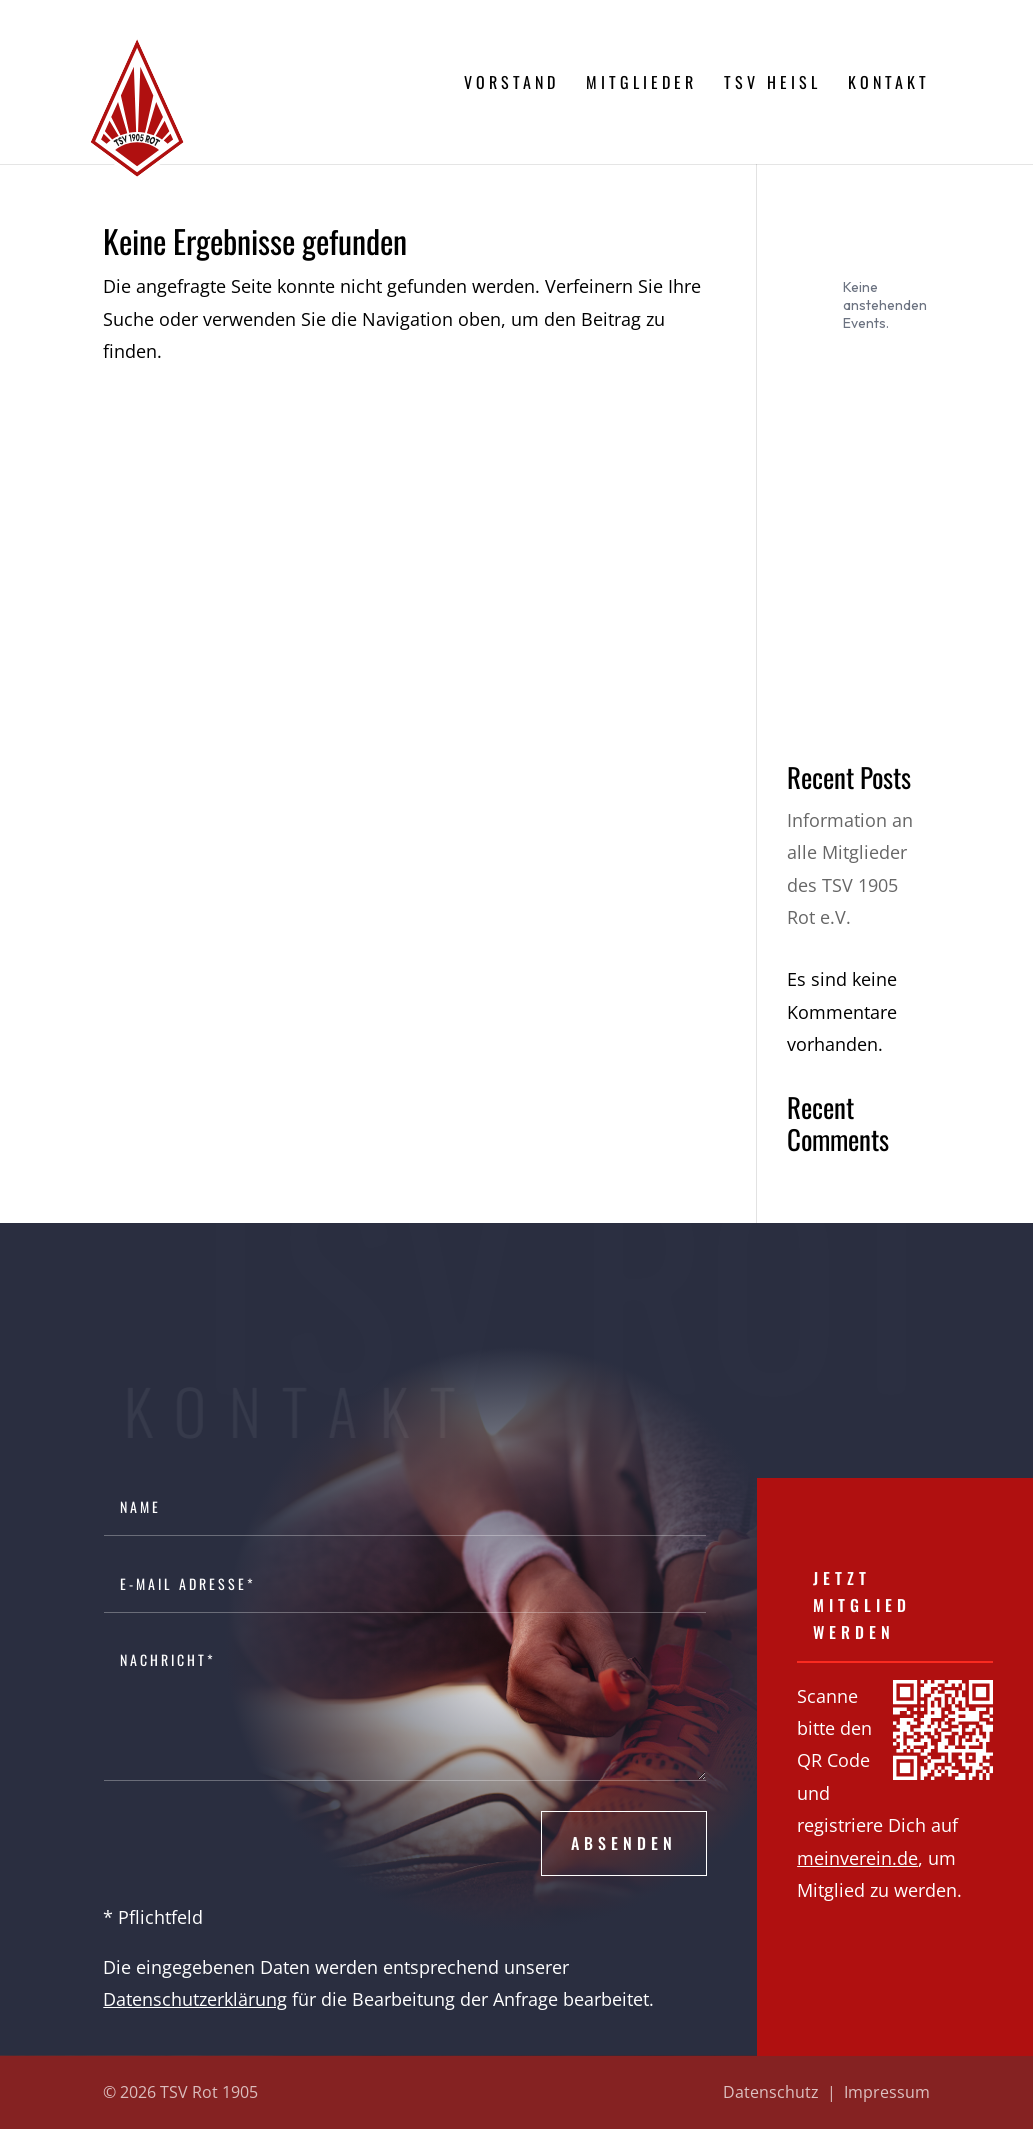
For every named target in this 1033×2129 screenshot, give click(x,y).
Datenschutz (771, 2092)
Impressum (887, 2092)
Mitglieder (641, 84)
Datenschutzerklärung (195, 1999)
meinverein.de (857, 1858)
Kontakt (889, 84)
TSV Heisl (772, 84)
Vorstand (511, 84)
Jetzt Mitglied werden (862, 1605)
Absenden (624, 1843)
